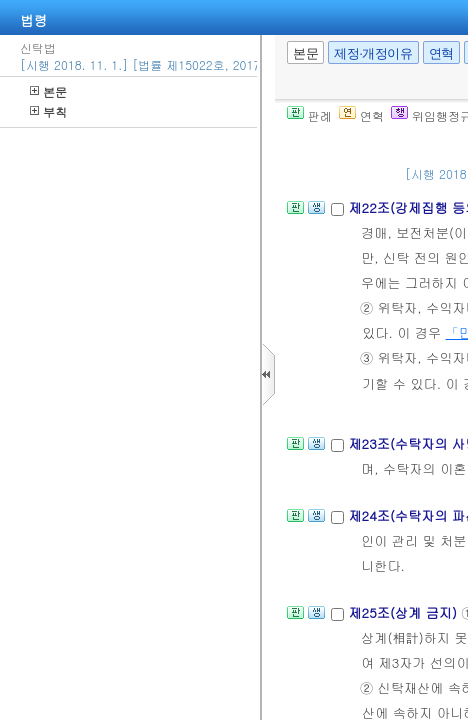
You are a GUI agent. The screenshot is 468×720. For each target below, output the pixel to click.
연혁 (441, 53)
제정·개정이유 (373, 53)
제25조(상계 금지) (404, 612)
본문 (48, 91)
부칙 (48, 111)
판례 (309, 115)
